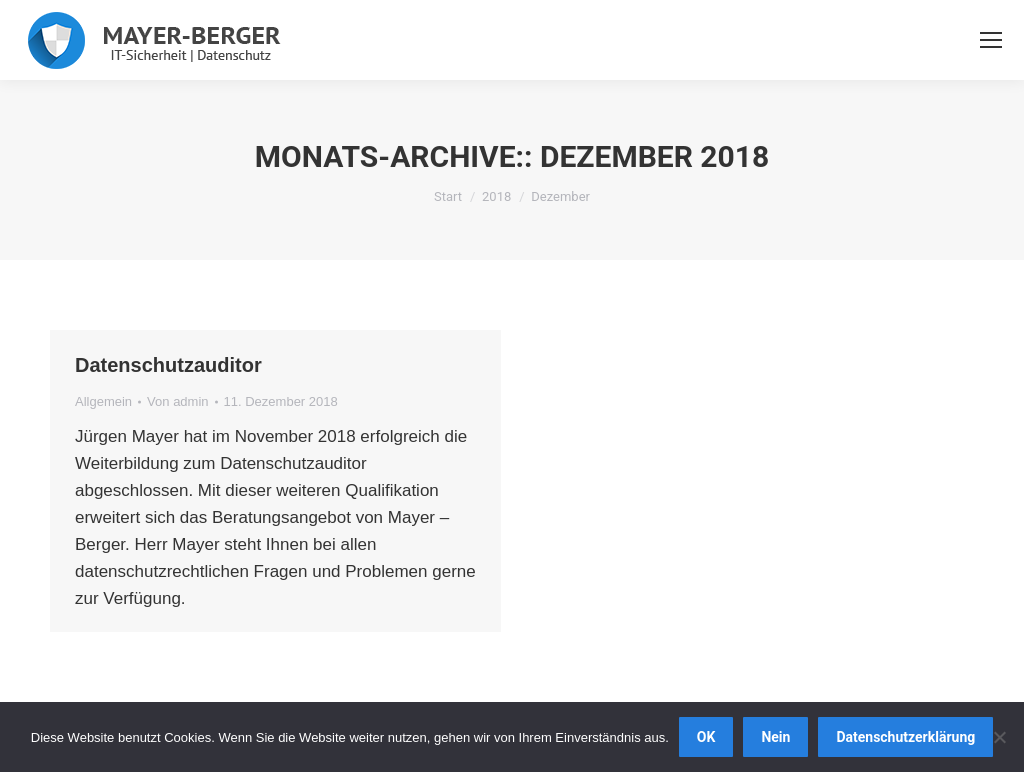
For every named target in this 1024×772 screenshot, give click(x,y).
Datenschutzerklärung (905, 737)
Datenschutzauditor (168, 365)
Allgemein (103, 401)
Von (177, 401)
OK (706, 737)
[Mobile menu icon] (991, 40)
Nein (775, 737)
